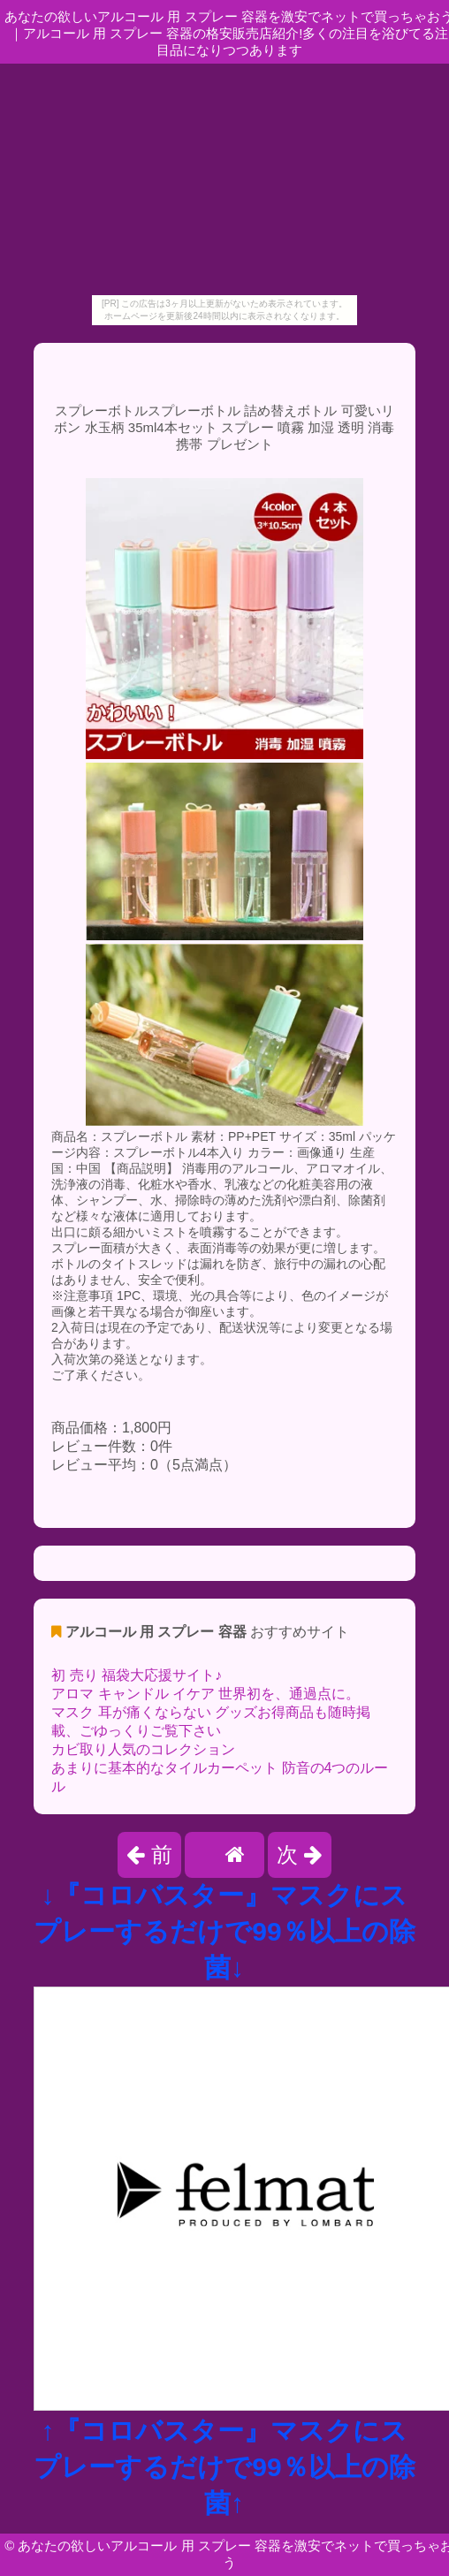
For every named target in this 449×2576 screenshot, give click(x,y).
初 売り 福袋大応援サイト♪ (136, 1675)
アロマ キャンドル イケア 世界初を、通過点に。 (205, 1693)
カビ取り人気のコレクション (143, 1749)
